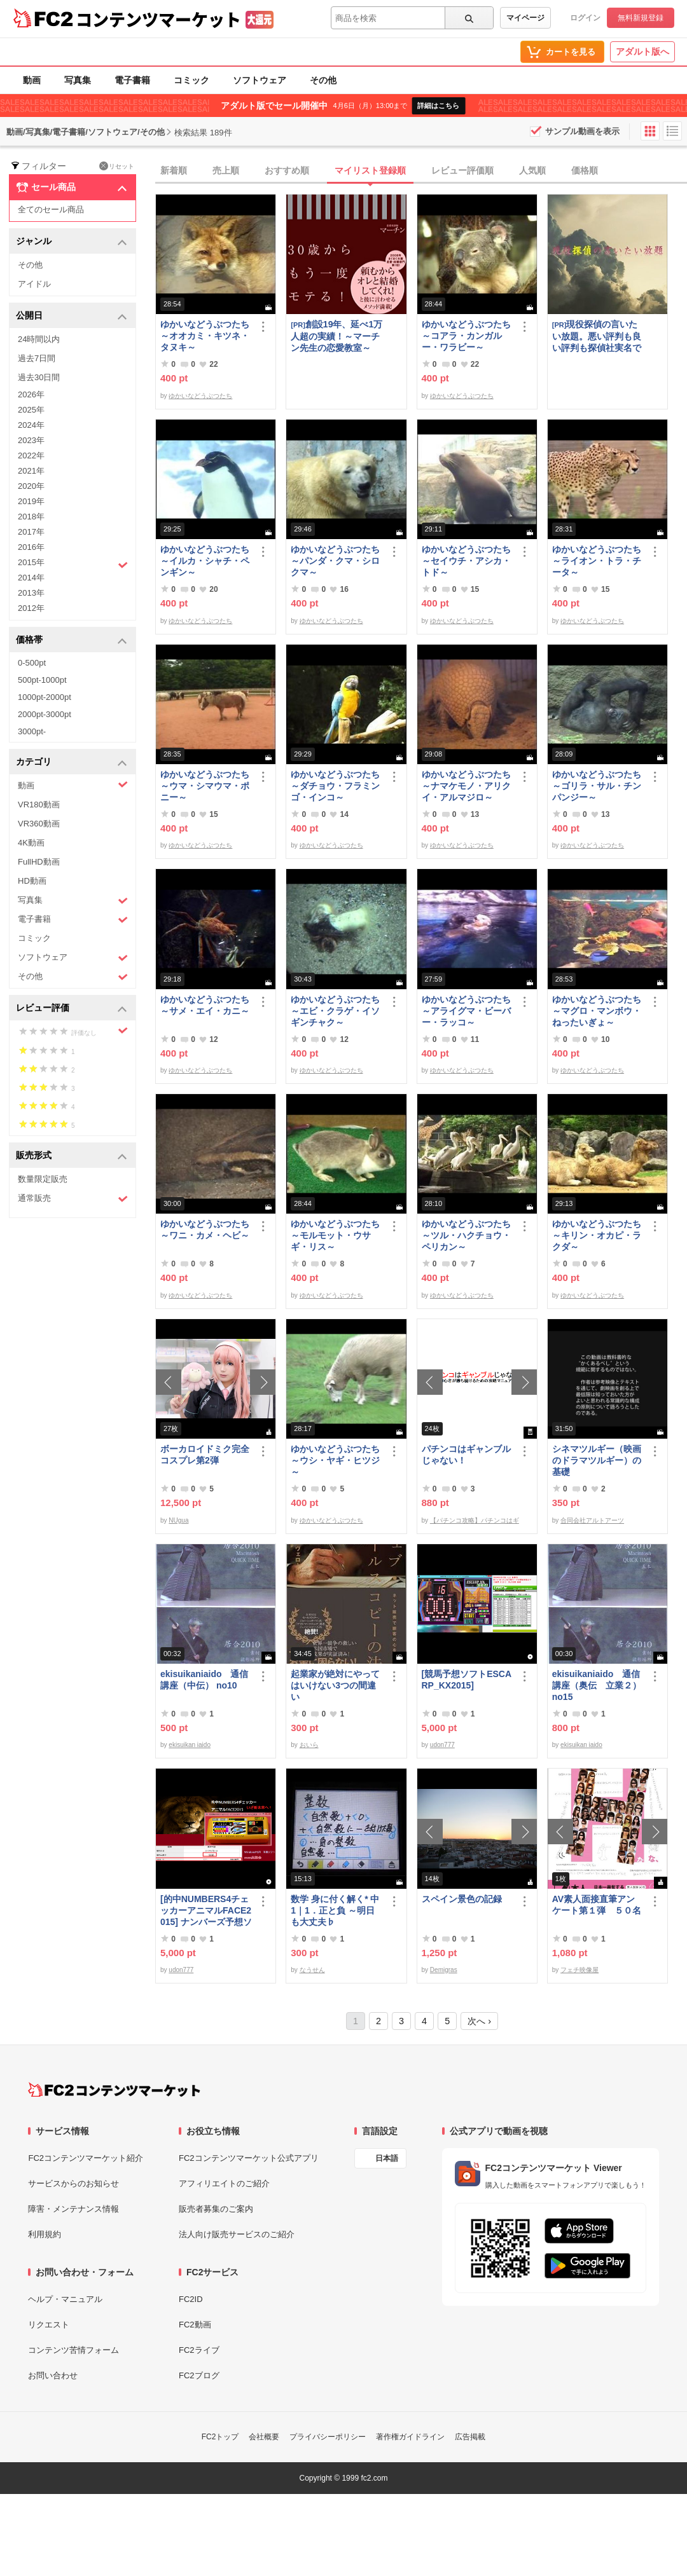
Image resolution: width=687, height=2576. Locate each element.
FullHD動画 (39, 862)
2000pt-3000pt (44, 714)
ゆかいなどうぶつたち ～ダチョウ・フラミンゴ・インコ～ (336, 785)
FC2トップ (220, 2436)
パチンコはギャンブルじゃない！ (466, 1454)
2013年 (31, 593)
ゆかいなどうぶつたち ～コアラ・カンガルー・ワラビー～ (467, 335)
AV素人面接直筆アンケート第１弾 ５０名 (596, 1904)
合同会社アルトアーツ (592, 1520)
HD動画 (32, 881)
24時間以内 (39, 339)
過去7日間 (36, 358)
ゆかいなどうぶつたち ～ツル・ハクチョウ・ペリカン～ (467, 1235)
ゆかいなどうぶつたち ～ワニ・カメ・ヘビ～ (206, 1229)
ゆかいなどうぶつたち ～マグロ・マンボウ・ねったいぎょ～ (598, 1010)
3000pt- (32, 731)
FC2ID (191, 2299)
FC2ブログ (199, 2375)
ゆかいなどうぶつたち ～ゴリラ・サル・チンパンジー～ (598, 785)
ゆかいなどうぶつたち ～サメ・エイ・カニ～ (206, 1005)
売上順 (225, 170)
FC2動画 (195, 2324)
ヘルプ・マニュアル (65, 2299)
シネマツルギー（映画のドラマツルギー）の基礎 (596, 1460)
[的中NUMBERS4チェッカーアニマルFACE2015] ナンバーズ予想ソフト (206, 1911)
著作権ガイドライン (410, 2436)
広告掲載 (470, 2436)
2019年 (31, 501)
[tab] (421, 171)
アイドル (34, 284)
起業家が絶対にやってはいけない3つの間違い (335, 1685)
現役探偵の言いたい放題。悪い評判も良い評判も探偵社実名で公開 (596, 336)
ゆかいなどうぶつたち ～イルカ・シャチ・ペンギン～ (206, 560)
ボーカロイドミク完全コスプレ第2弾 (204, 1454)
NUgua (178, 1520)
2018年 (31, 516)
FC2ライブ (199, 2350)
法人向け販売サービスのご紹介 (237, 2234)
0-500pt (32, 663)
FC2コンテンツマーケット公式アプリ (249, 2158)
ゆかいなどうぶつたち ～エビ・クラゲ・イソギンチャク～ (336, 1010)
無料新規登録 (640, 17)
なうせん (312, 1969)
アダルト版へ (642, 51)
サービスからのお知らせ (73, 2183)
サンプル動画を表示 (582, 131)
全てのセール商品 (51, 209)
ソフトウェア (259, 80)
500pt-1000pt (42, 680)
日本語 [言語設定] (386, 2158)
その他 (323, 80)
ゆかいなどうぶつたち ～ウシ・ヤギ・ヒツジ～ (336, 1460)
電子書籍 (132, 80)
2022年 (31, 455)
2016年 (31, 547)
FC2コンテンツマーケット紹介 (85, 2158)
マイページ (525, 17)
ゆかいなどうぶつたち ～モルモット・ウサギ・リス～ (336, 1235)
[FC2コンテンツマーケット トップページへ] (114, 2090)
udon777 (442, 1744)
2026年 (31, 394)
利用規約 (44, 2234)
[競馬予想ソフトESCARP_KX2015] (467, 1679)
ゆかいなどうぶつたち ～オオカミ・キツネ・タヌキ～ (206, 335)
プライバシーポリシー (327, 2436)
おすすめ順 (287, 170)
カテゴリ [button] (71, 763)
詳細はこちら (438, 105)
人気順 (532, 170)
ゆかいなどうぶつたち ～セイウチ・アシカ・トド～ (467, 560)
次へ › (479, 2021)
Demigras (443, 1969)
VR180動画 (39, 804)
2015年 (73, 564)
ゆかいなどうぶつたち (200, 395)
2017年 (31, 532)
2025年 (31, 409)
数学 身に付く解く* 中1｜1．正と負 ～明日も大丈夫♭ (335, 1910)
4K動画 (31, 842)
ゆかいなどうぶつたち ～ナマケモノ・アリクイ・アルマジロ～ (467, 785)
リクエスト (48, 2324)
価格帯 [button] (71, 640)
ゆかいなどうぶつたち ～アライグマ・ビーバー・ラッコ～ (467, 1010)
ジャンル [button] (71, 242)
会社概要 (264, 2436)
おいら (309, 1744)
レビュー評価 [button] (71, 1009)
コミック (191, 80)
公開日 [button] (71, 316)
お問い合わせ (53, 2375)
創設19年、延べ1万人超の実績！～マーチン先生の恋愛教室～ (336, 336)
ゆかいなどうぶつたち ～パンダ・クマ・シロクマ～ (336, 560)
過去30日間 (39, 377)
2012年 (31, 608)
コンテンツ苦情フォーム (73, 2350)
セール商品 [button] (71, 187)
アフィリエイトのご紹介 (224, 2183)
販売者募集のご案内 (216, 2209)
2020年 (31, 486)
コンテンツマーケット (158, 19)
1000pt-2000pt (44, 697)
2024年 (31, 425)
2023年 (31, 440)
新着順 (173, 170)
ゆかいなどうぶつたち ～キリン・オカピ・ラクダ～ (598, 1235)
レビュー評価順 (462, 170)
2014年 (31, 577)
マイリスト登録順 (370, 170)
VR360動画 (39, 823)
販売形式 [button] (71, 1156)
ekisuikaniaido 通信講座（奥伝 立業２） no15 (596, 1685)
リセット (116, 165)
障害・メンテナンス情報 (73, 2209)
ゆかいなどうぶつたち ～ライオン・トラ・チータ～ (598, 560)
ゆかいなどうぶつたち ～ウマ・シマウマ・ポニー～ (206, 785)
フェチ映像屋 (579, 1969)
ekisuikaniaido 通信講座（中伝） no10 (204, 1679)
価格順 (584, 170)
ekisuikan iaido (190, 1744)
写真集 (77, 80)
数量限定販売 (42, 1179)
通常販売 (73, 1198)
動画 (32, 80)
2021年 (31, 471)
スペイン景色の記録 (462, 1899)
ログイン (585, 17)
